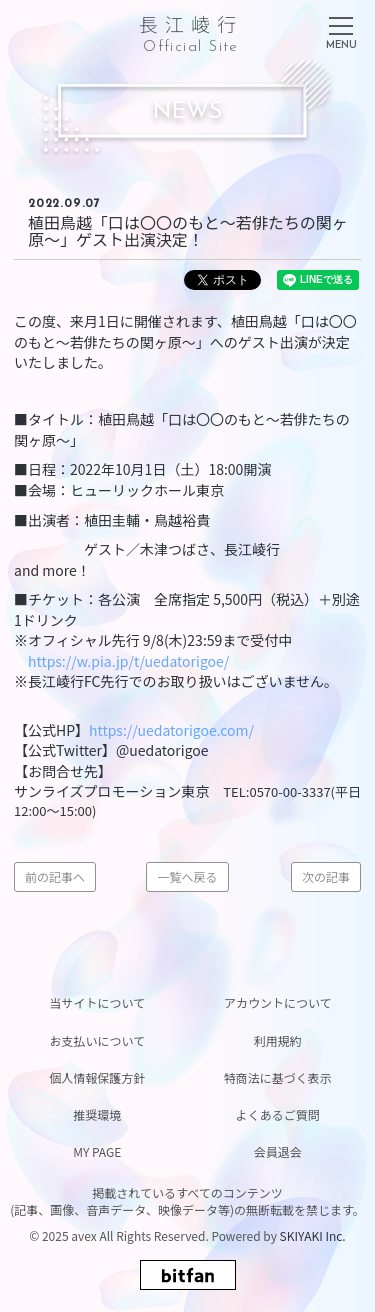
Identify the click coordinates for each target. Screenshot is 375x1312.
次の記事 (326, 876)
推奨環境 (97, 1114)
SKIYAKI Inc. (313, 1235)
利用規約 (278, 1040)
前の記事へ (55, 876)
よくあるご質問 (278, 1114)
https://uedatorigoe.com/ (171, 730)
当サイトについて (97, 1002)
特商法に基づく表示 (278, 1077)
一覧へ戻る (187, 876)
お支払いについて (97, 1040)
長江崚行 (191, 30)
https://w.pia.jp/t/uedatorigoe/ (128, 661)
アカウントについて (278, 1002)
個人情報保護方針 (97, 1077)
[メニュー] (341, 29)
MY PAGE (97, 1151)
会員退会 (278, 1151)
